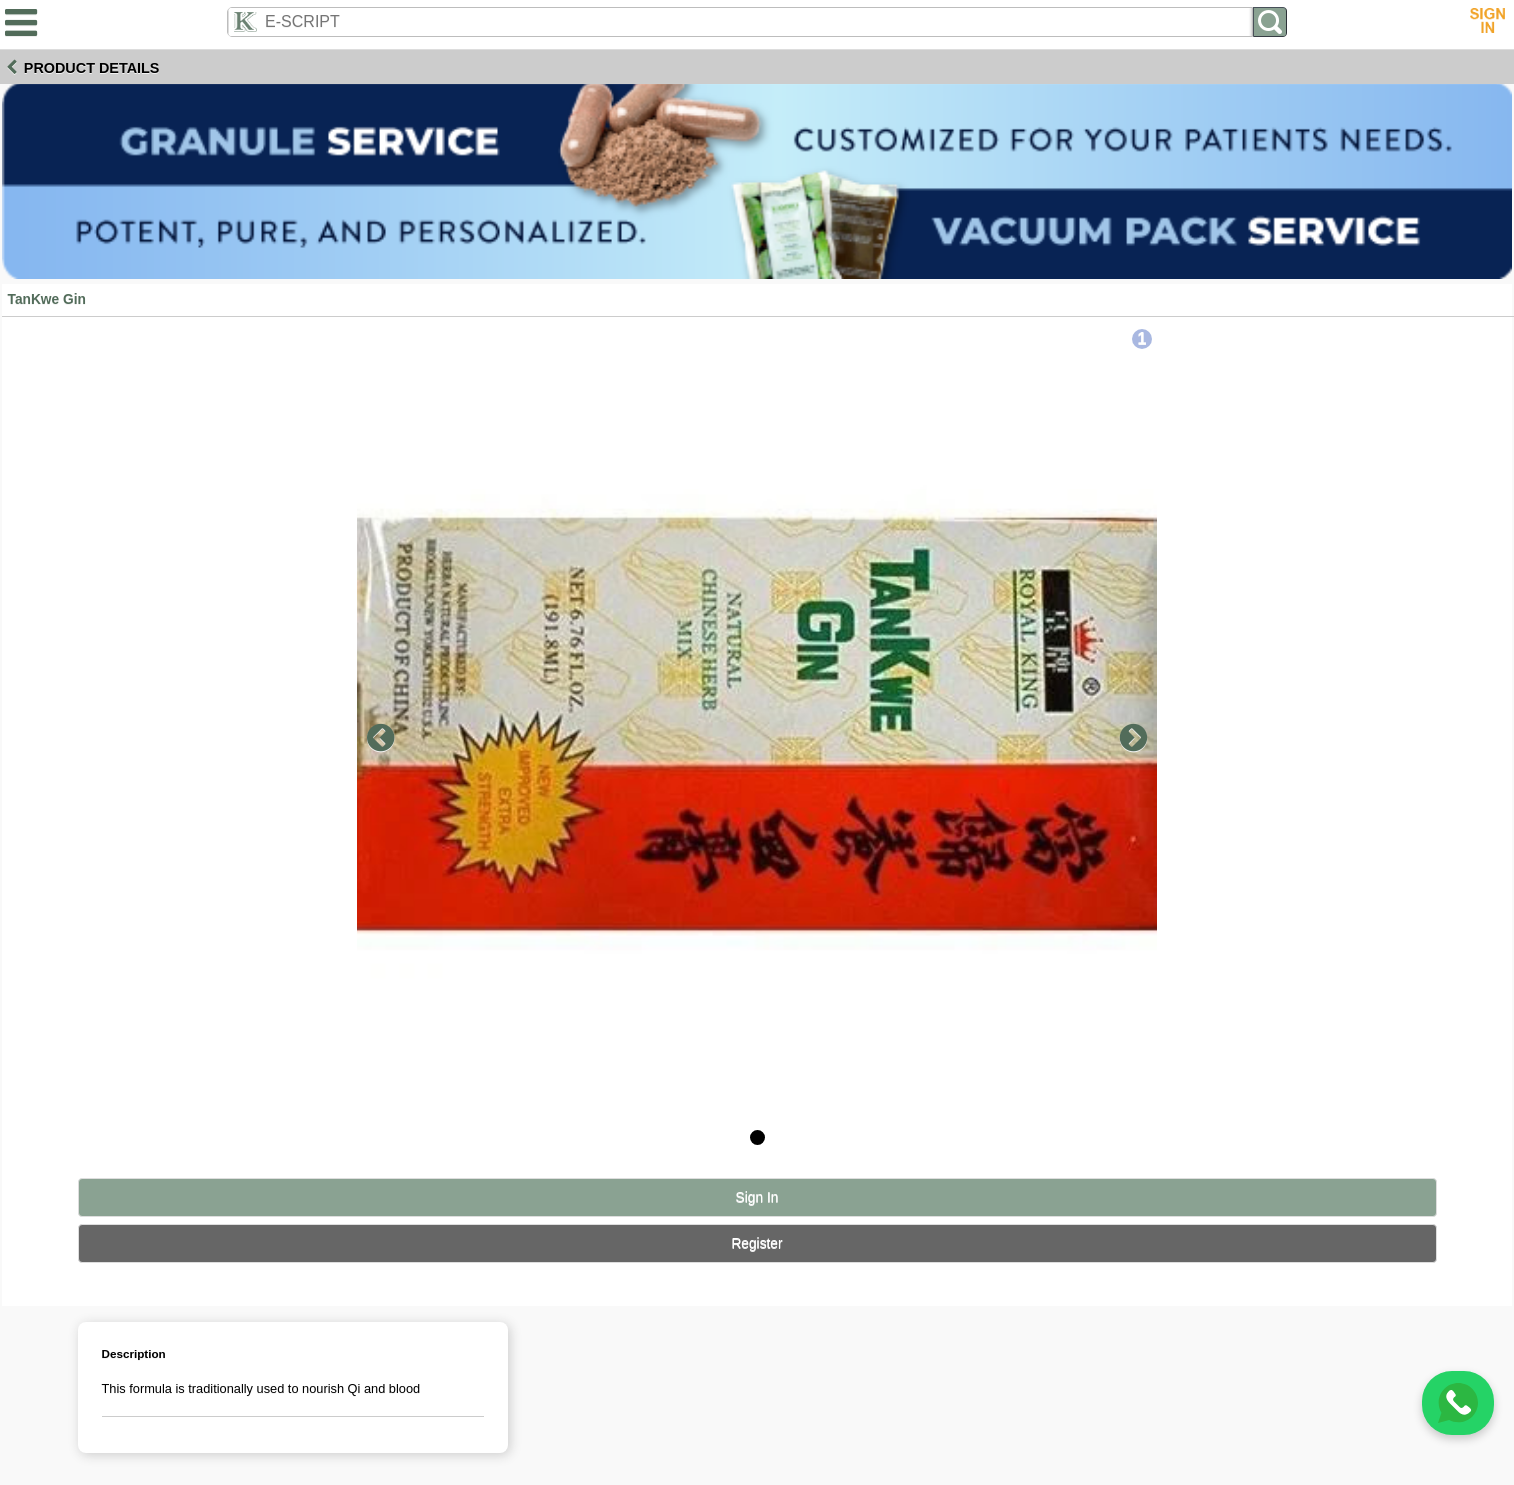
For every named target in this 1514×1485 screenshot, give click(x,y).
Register (756, 1243)
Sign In (757, 1197)
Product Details (92, 68)
